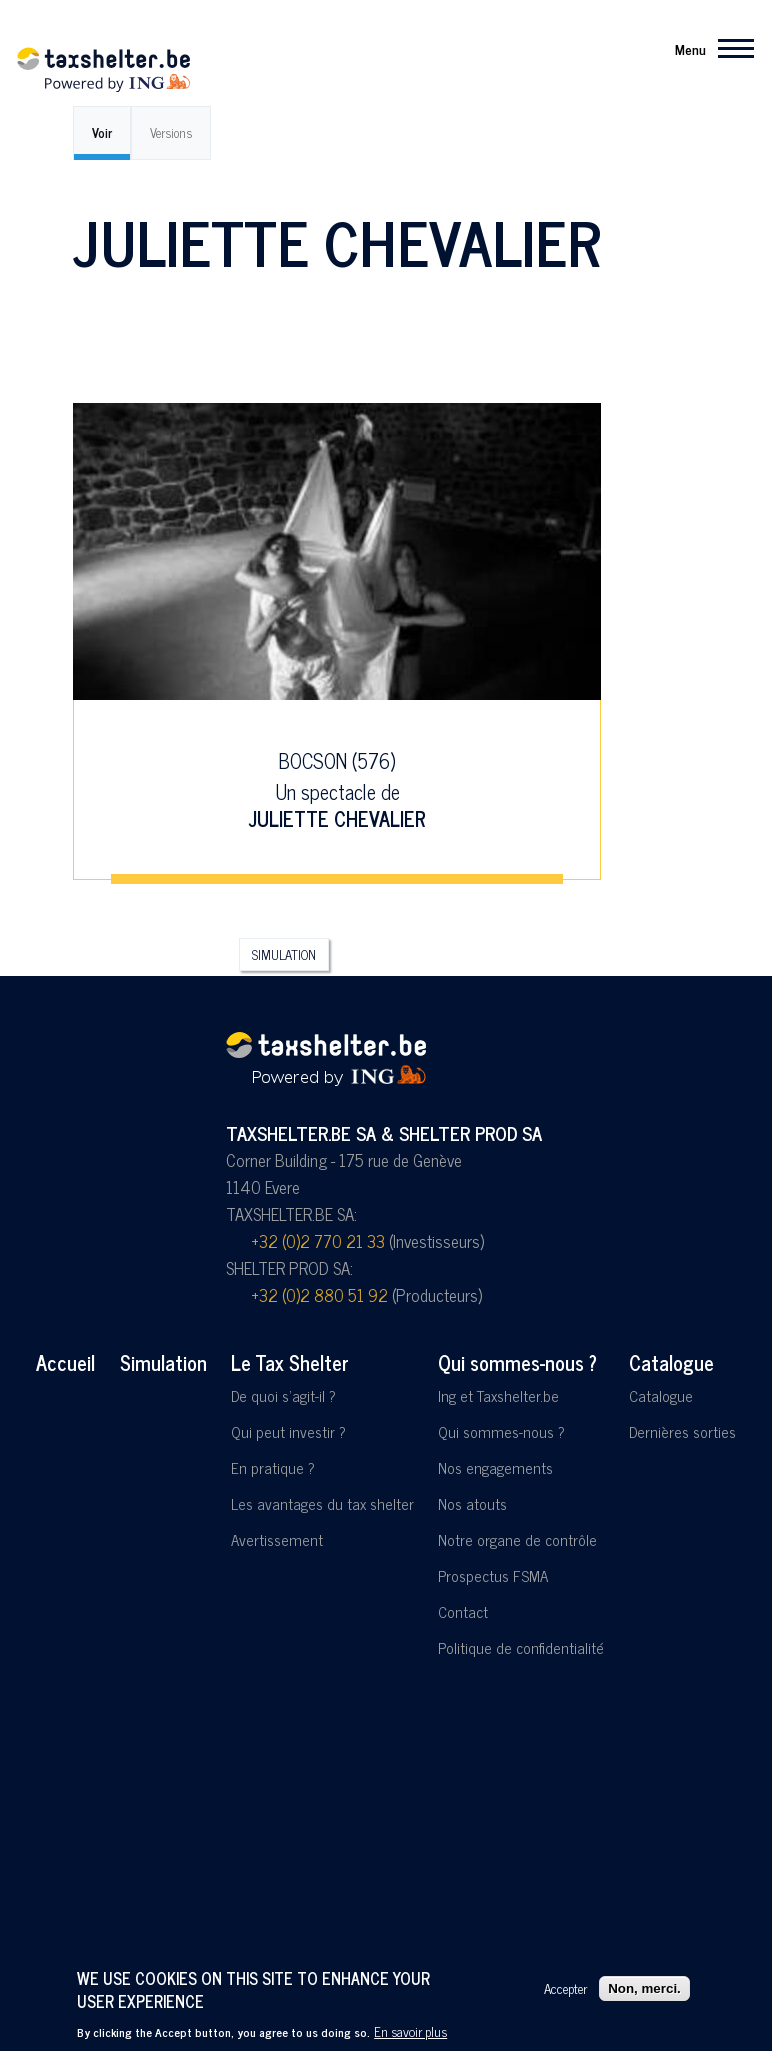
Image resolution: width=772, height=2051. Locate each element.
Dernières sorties (682, 1431)
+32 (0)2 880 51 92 (319, 1295)
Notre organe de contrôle (517, 1539)
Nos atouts (472, 1503)
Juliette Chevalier (337, 818)
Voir (102, 132)
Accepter (565, 1989)
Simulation (284, 954)
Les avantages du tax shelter (322, 1503)
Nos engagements (495, 1467)
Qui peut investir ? (288, 1431)
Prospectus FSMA (493, 1575)
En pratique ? (273, 1467)
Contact (463, 1611)
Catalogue (671, 1362)
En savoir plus (410, 2032)
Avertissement (277, 1539)
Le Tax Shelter (290, 1362)
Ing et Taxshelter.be (498, 1395)
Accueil (65, 1362)
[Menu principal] (708, 48)
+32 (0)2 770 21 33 (318, 1241)
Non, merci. (644, 1988)
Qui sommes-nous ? (517, 1362)
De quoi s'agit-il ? (283, 1395)
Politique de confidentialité (521, 1647)
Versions (171, 132)
